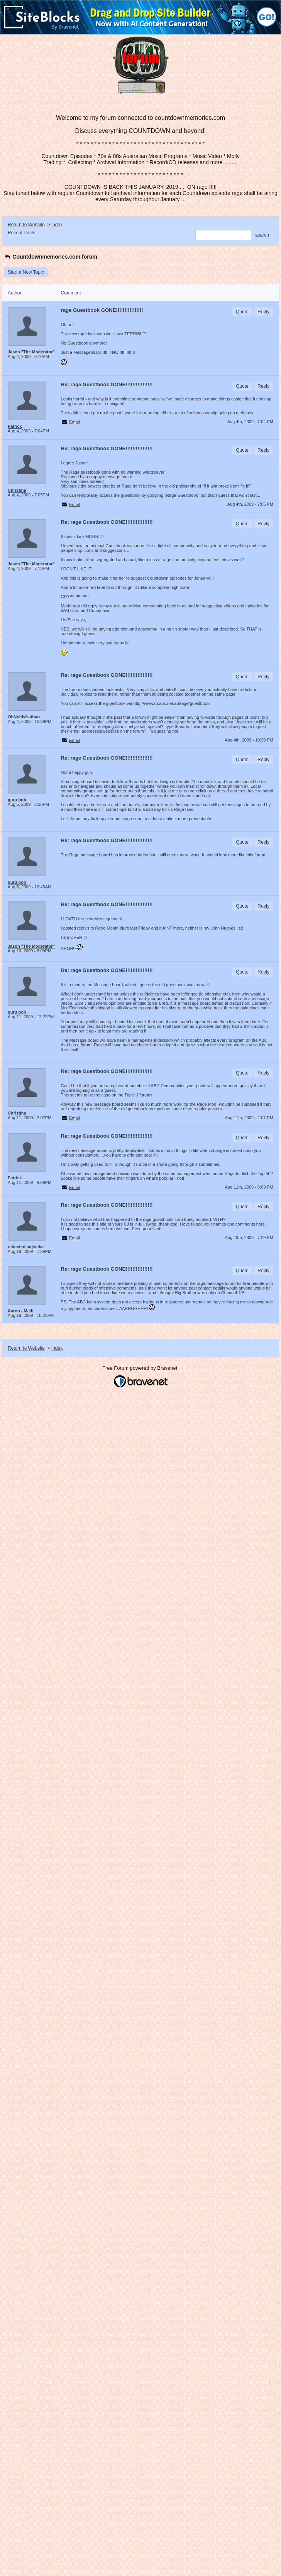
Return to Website (26, 224)
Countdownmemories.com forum (50, 257)
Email (74, 422)
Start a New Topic (26, 272)
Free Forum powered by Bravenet (140, 1368)
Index (57, 224)
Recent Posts (21, 232)
